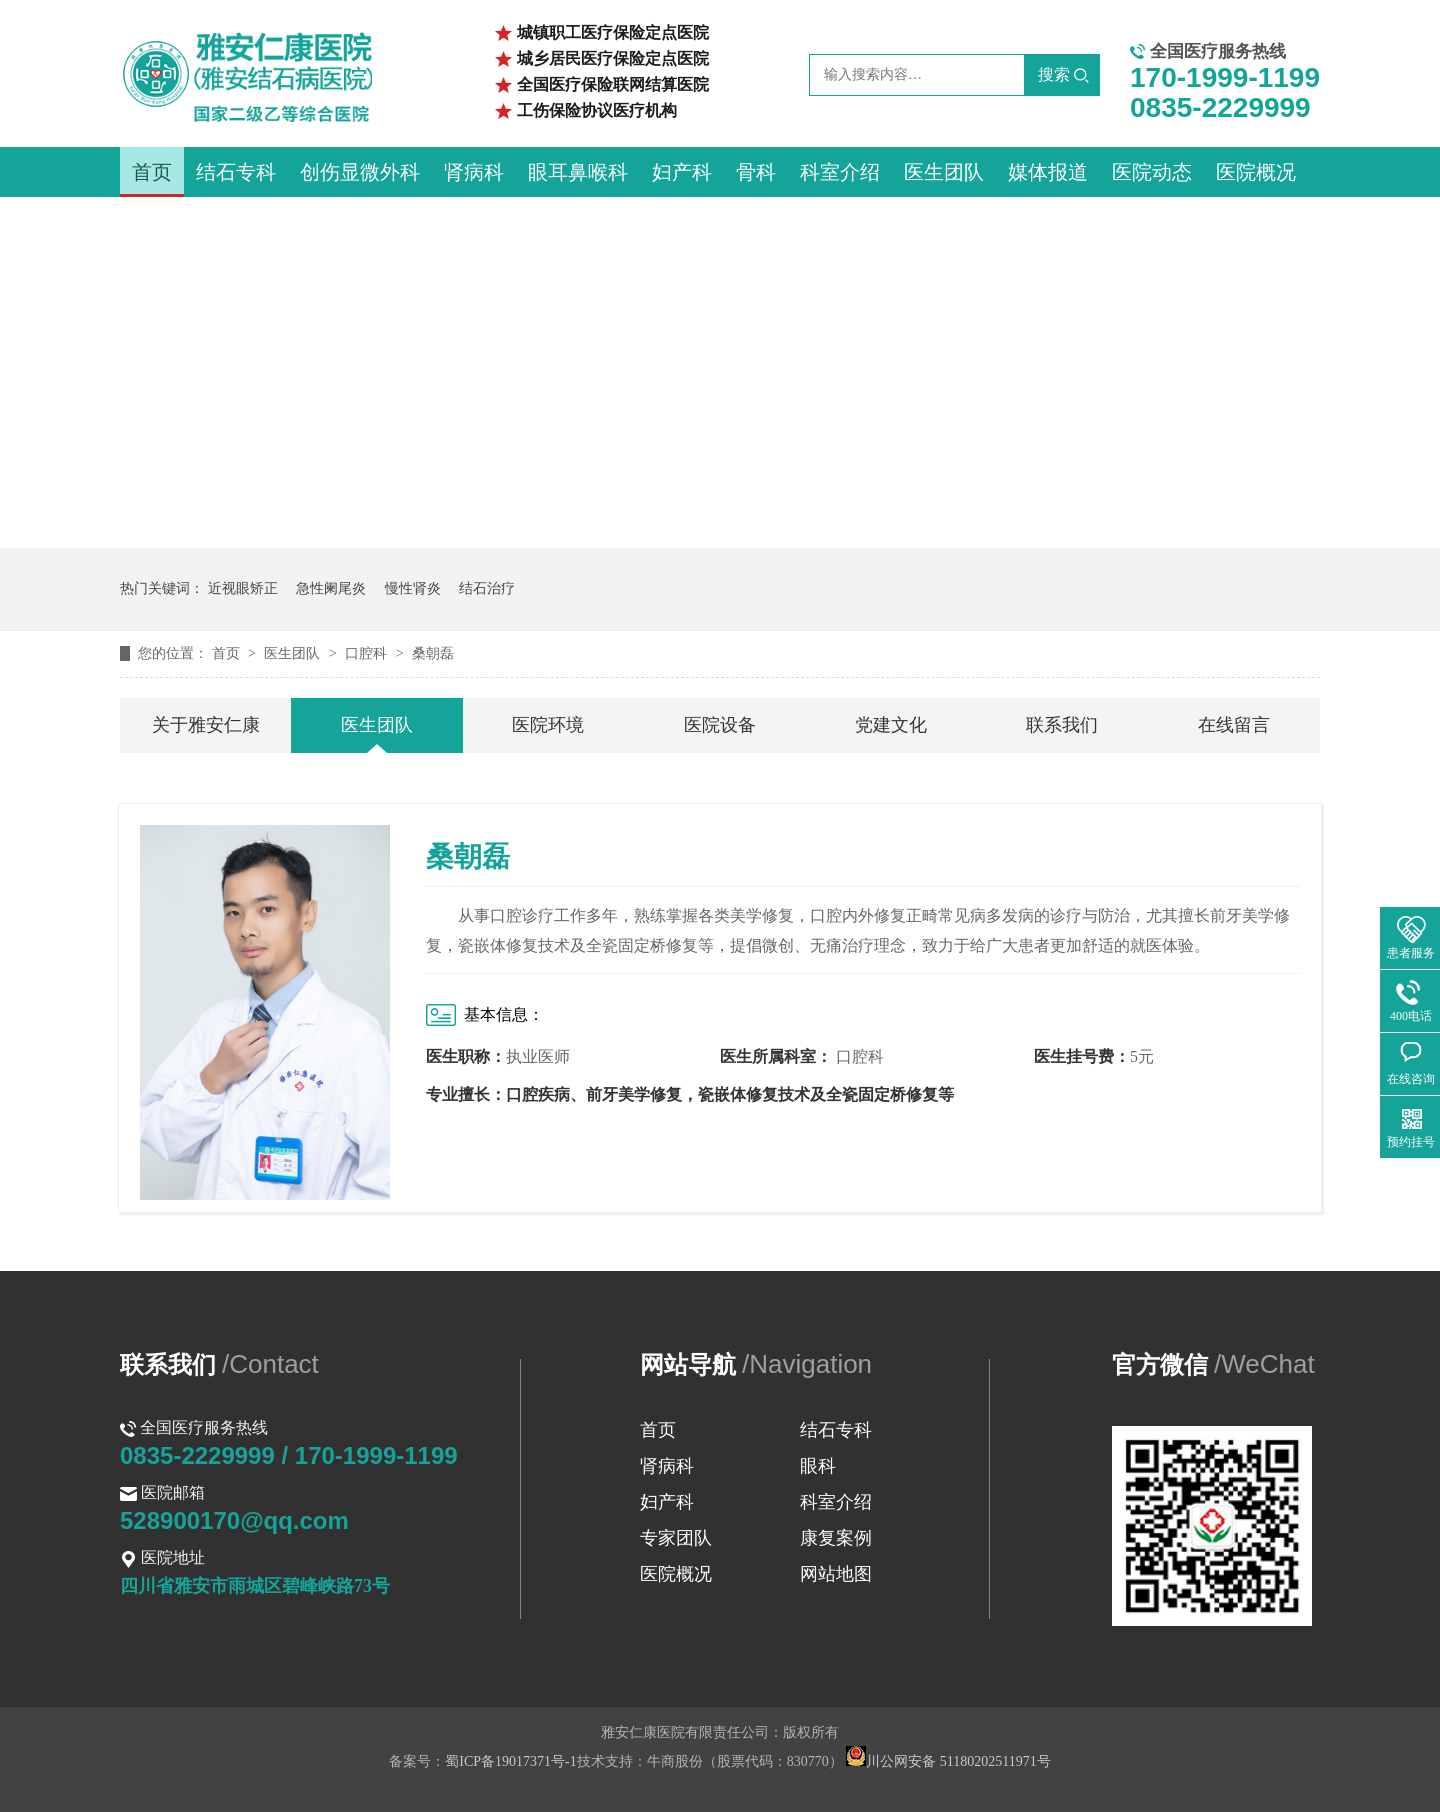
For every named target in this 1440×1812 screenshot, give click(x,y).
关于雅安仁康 (206, 725)
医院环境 (548, 725)
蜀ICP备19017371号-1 (510, 1761)
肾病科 (474, 172)
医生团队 (944, 172)
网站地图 (836, 1574)
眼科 (818, 1466)
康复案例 (836, 1538)
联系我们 (1062, 725)
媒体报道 (1048, 172)
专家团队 (676, 1538)
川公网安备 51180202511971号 (948, 1761)
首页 (152, 172)
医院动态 (1152, 172)
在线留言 (1234, 725)
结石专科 (236, 172)
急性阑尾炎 (331, 588)
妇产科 (682, 172)
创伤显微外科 (360, 172)
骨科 (756, 172)
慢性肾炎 (413, 588)
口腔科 (368, 653)
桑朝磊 (433, 653)
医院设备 (720, 725)
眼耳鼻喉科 (578, 172)
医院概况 (1256, 172)
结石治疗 (487, 588)
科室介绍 (840, 172)
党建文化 (891, 725)
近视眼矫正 (243, 588)
